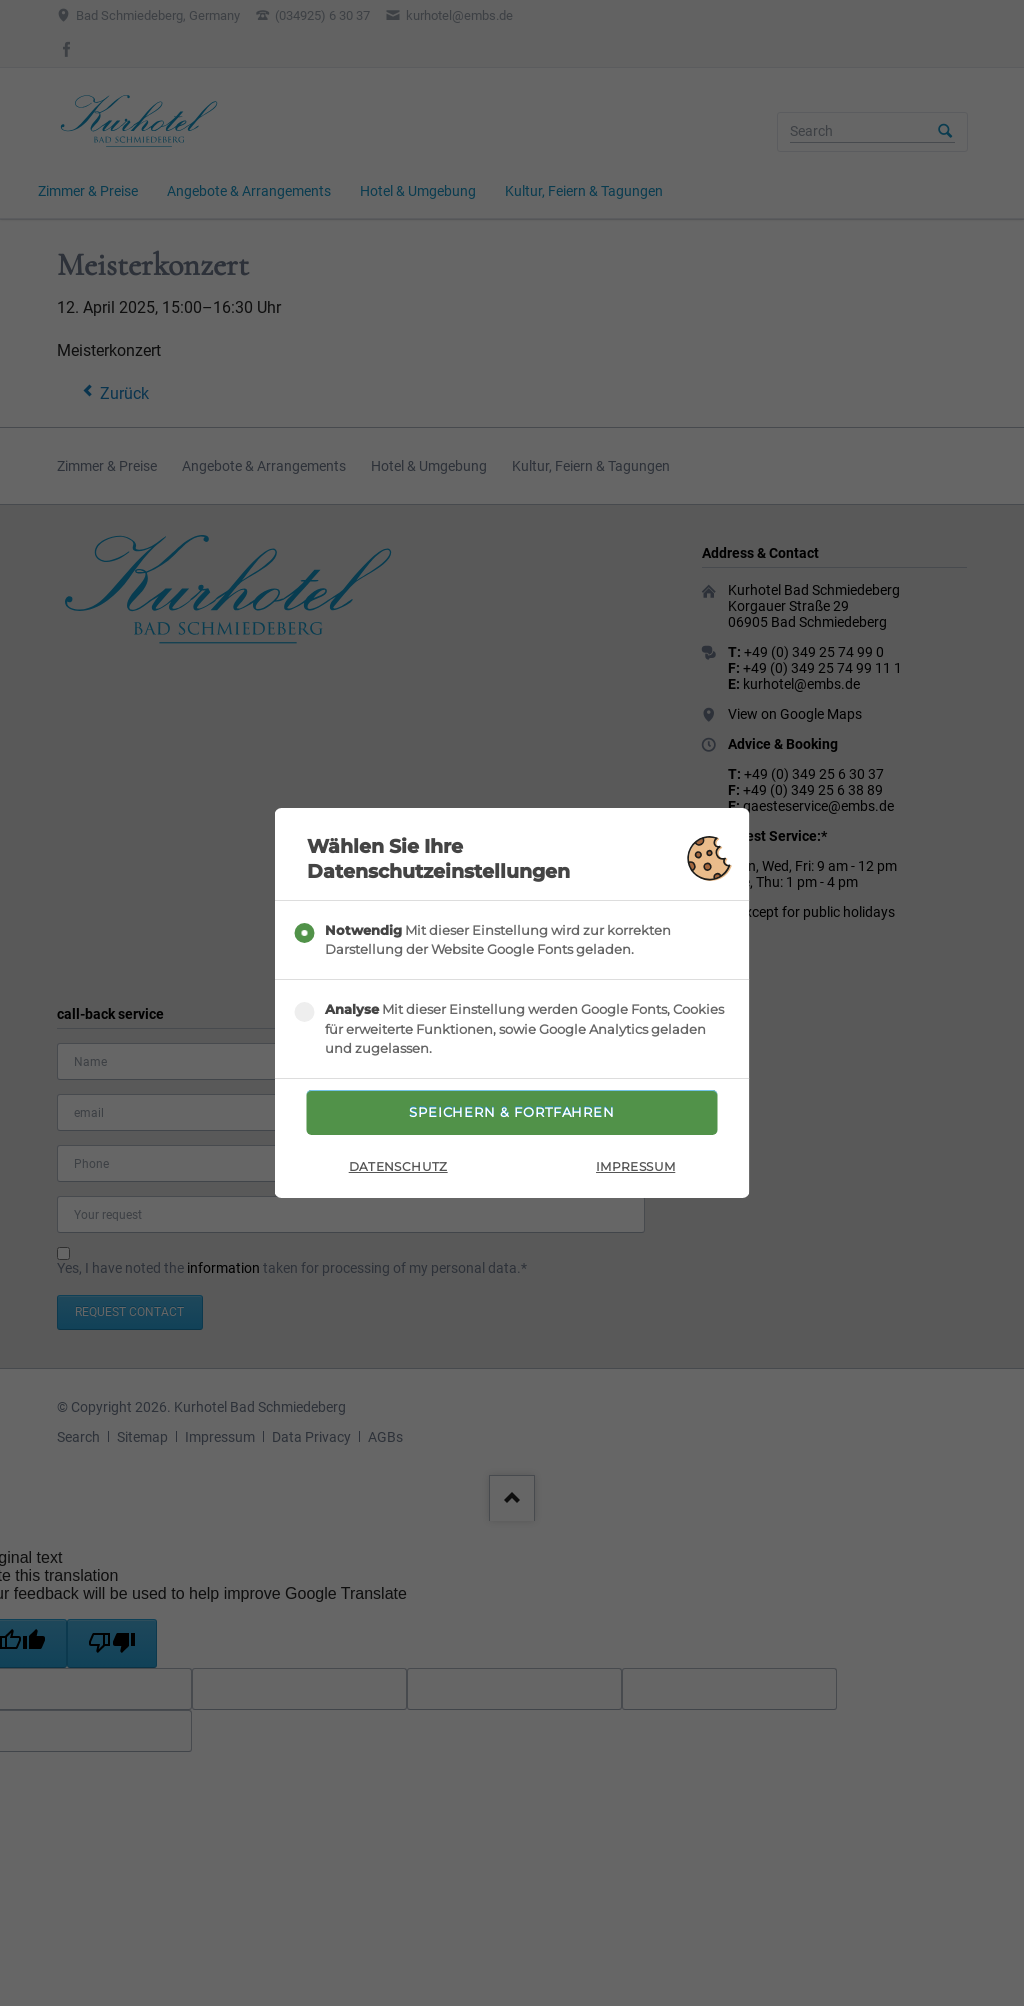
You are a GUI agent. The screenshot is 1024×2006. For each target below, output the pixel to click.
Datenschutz (398, 1170)
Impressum (635, 1170)
